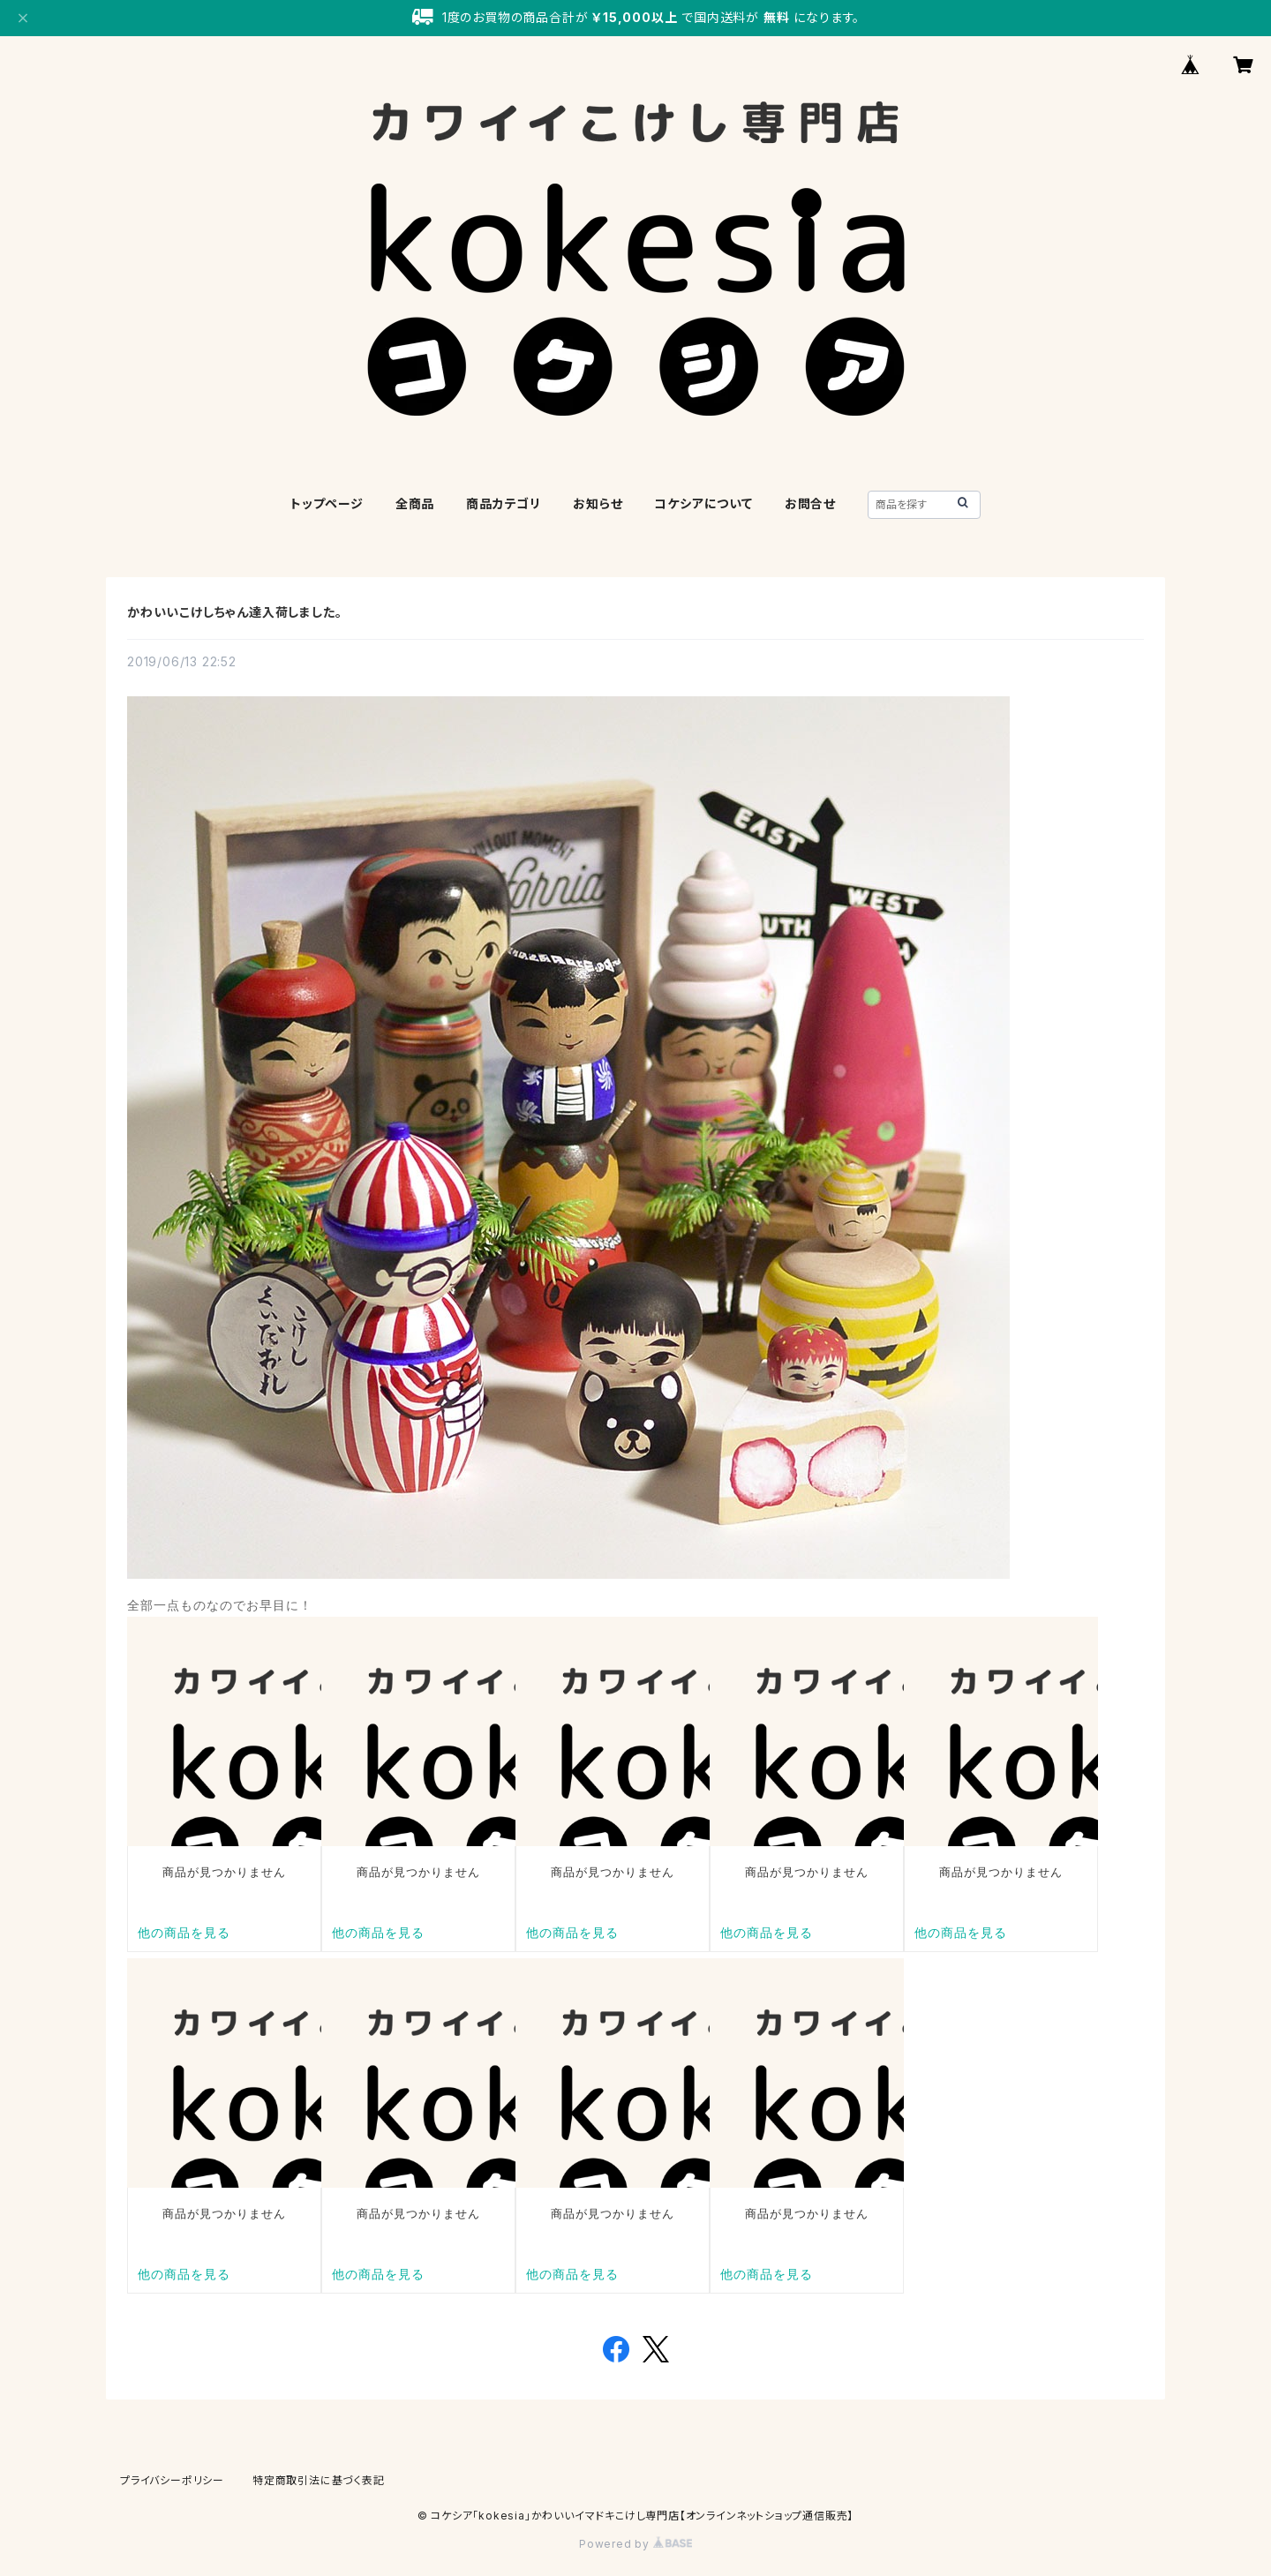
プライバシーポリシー (172, 2480)
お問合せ (810, 503)
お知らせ (597, 503)
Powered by (635, 2543)
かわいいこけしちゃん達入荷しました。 (234, 612)
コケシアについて (703, 503)
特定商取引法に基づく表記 (318, 2480)
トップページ (327, 503)
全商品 (414, 503)
